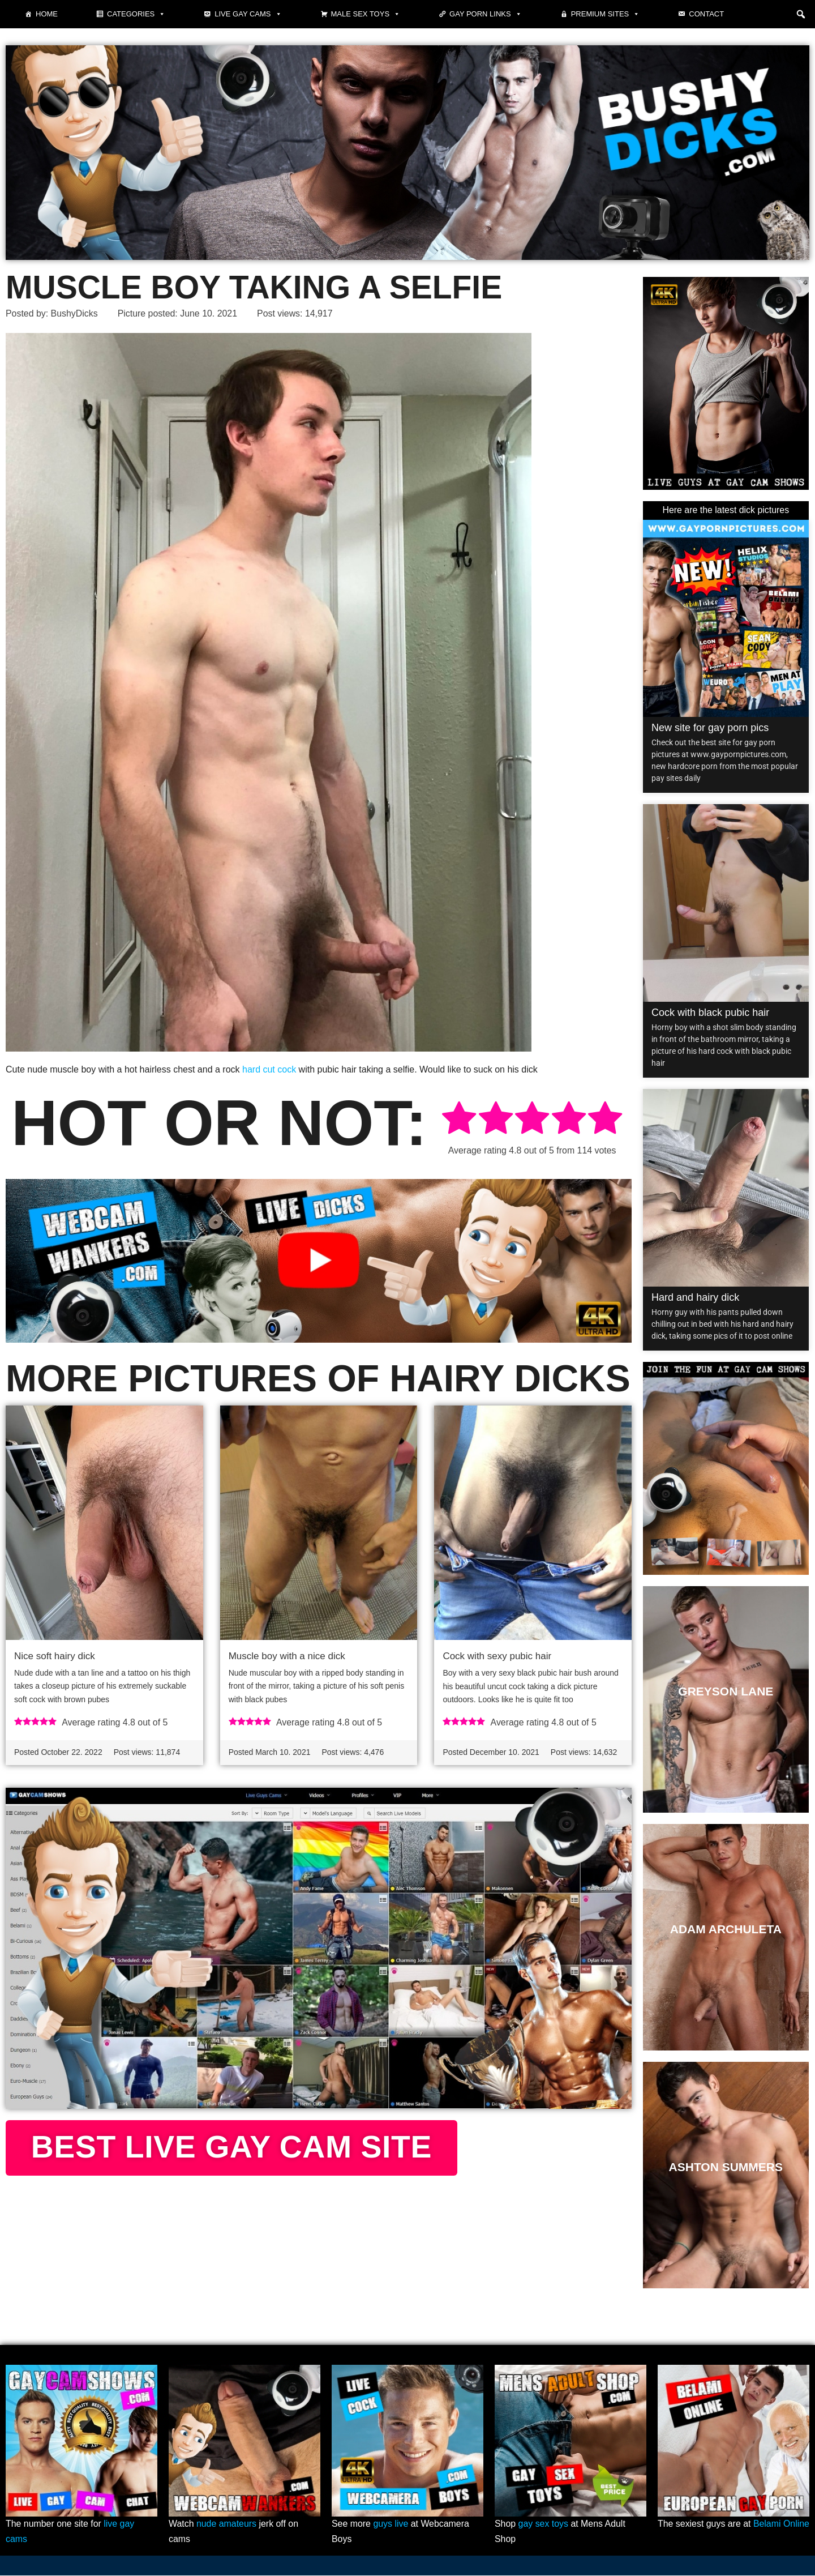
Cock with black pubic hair (710, 1012)
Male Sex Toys (366, 14)
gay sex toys (543, 2525)
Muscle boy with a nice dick (287, 1656)
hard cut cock (269, 1069)
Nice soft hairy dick (54, 1656)
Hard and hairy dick (695, 1297)
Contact (706, 14)
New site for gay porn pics (710, 727)
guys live (391, 2525)
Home (47, 14)
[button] (800, 14)
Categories (136, 14)
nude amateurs (226, 2525)
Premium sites (605, 14)
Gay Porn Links (485, 14)
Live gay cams (248, 14)
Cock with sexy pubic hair (497, 1656)
